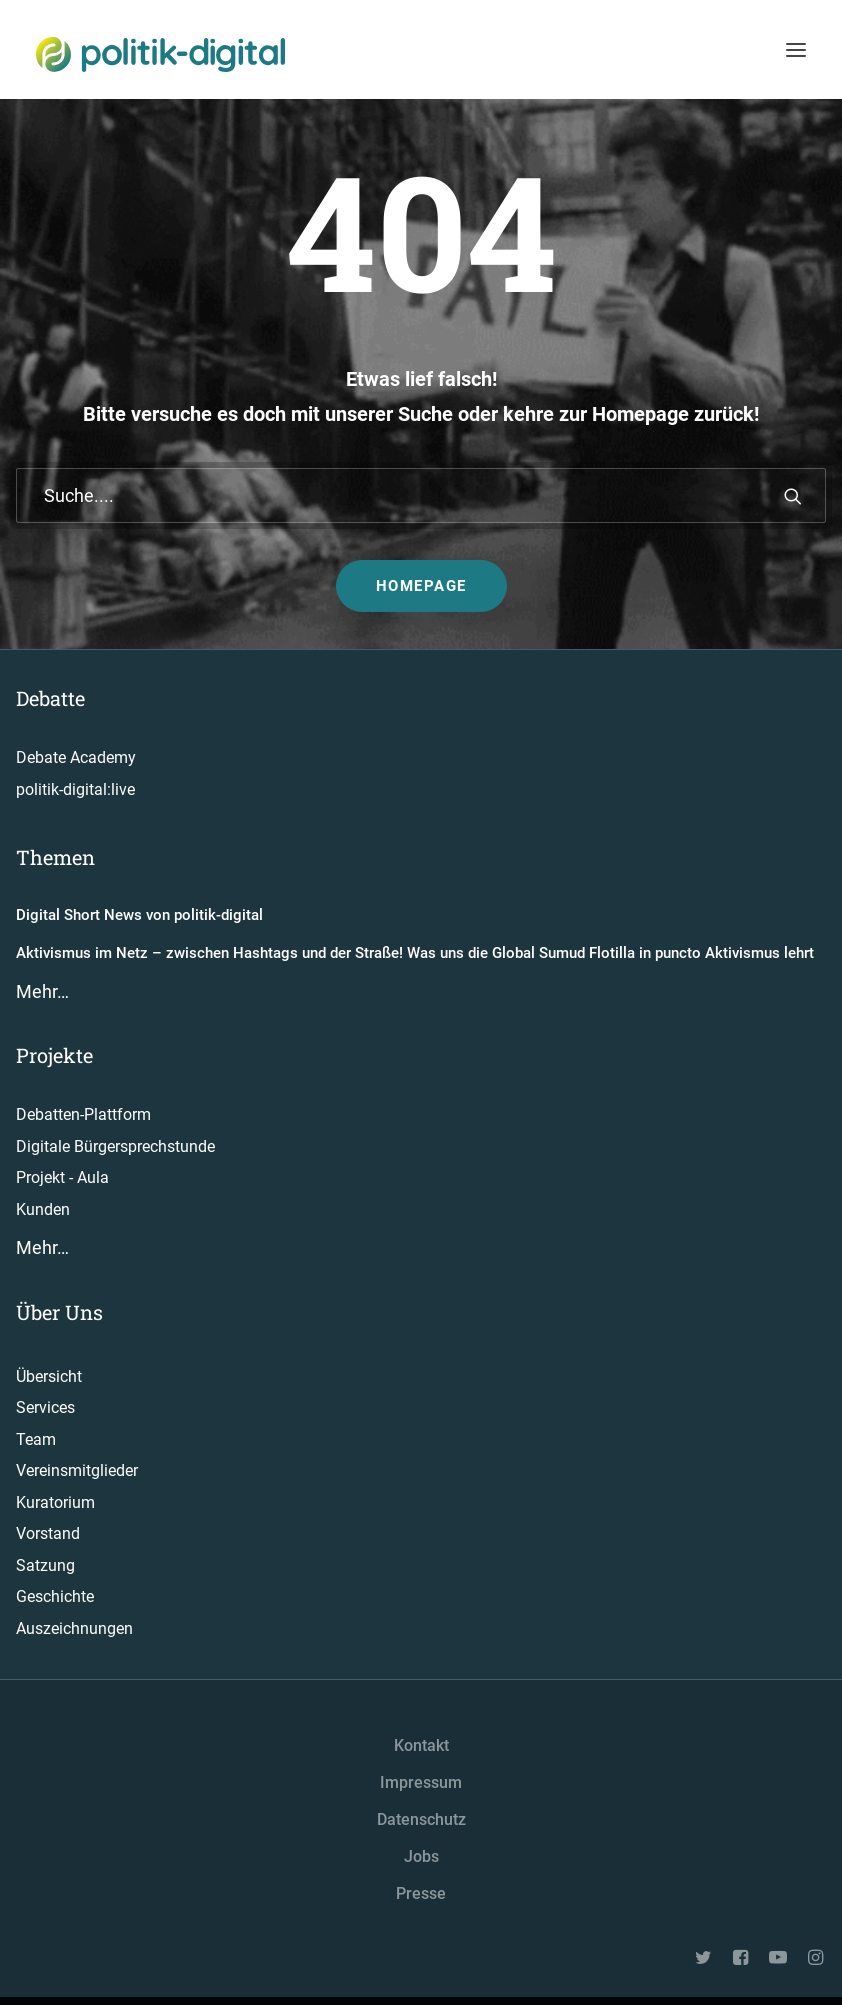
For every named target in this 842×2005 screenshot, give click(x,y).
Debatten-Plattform (83, 1114)
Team (36, 1439)
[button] (793, 496)
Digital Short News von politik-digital (139, 915)
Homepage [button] (421, 586)
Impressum (421, 1782)
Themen (55, 857)
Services (45, 1407)
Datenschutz (421, 1819)
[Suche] (421, 495)
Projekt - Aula (62, 1177)
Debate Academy (76, 757)
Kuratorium (55, 1502)
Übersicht (49, 1376)
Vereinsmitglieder (77, 1470)
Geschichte (55, 1596)
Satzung (45, 1565)
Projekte (54, 1055)
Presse (421, 1893)
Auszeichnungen (74, 1628)
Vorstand (48, 1533)
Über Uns (59, 1312)
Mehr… (42, 991)
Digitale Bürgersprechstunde (115, 1146)
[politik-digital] (160, 54)
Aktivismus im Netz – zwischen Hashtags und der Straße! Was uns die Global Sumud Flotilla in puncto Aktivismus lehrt (415, 953)
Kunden (43, 1209)
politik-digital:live (75, 789)
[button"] (705, 1959)
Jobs (421, 1856)
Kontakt (421, 1745)
